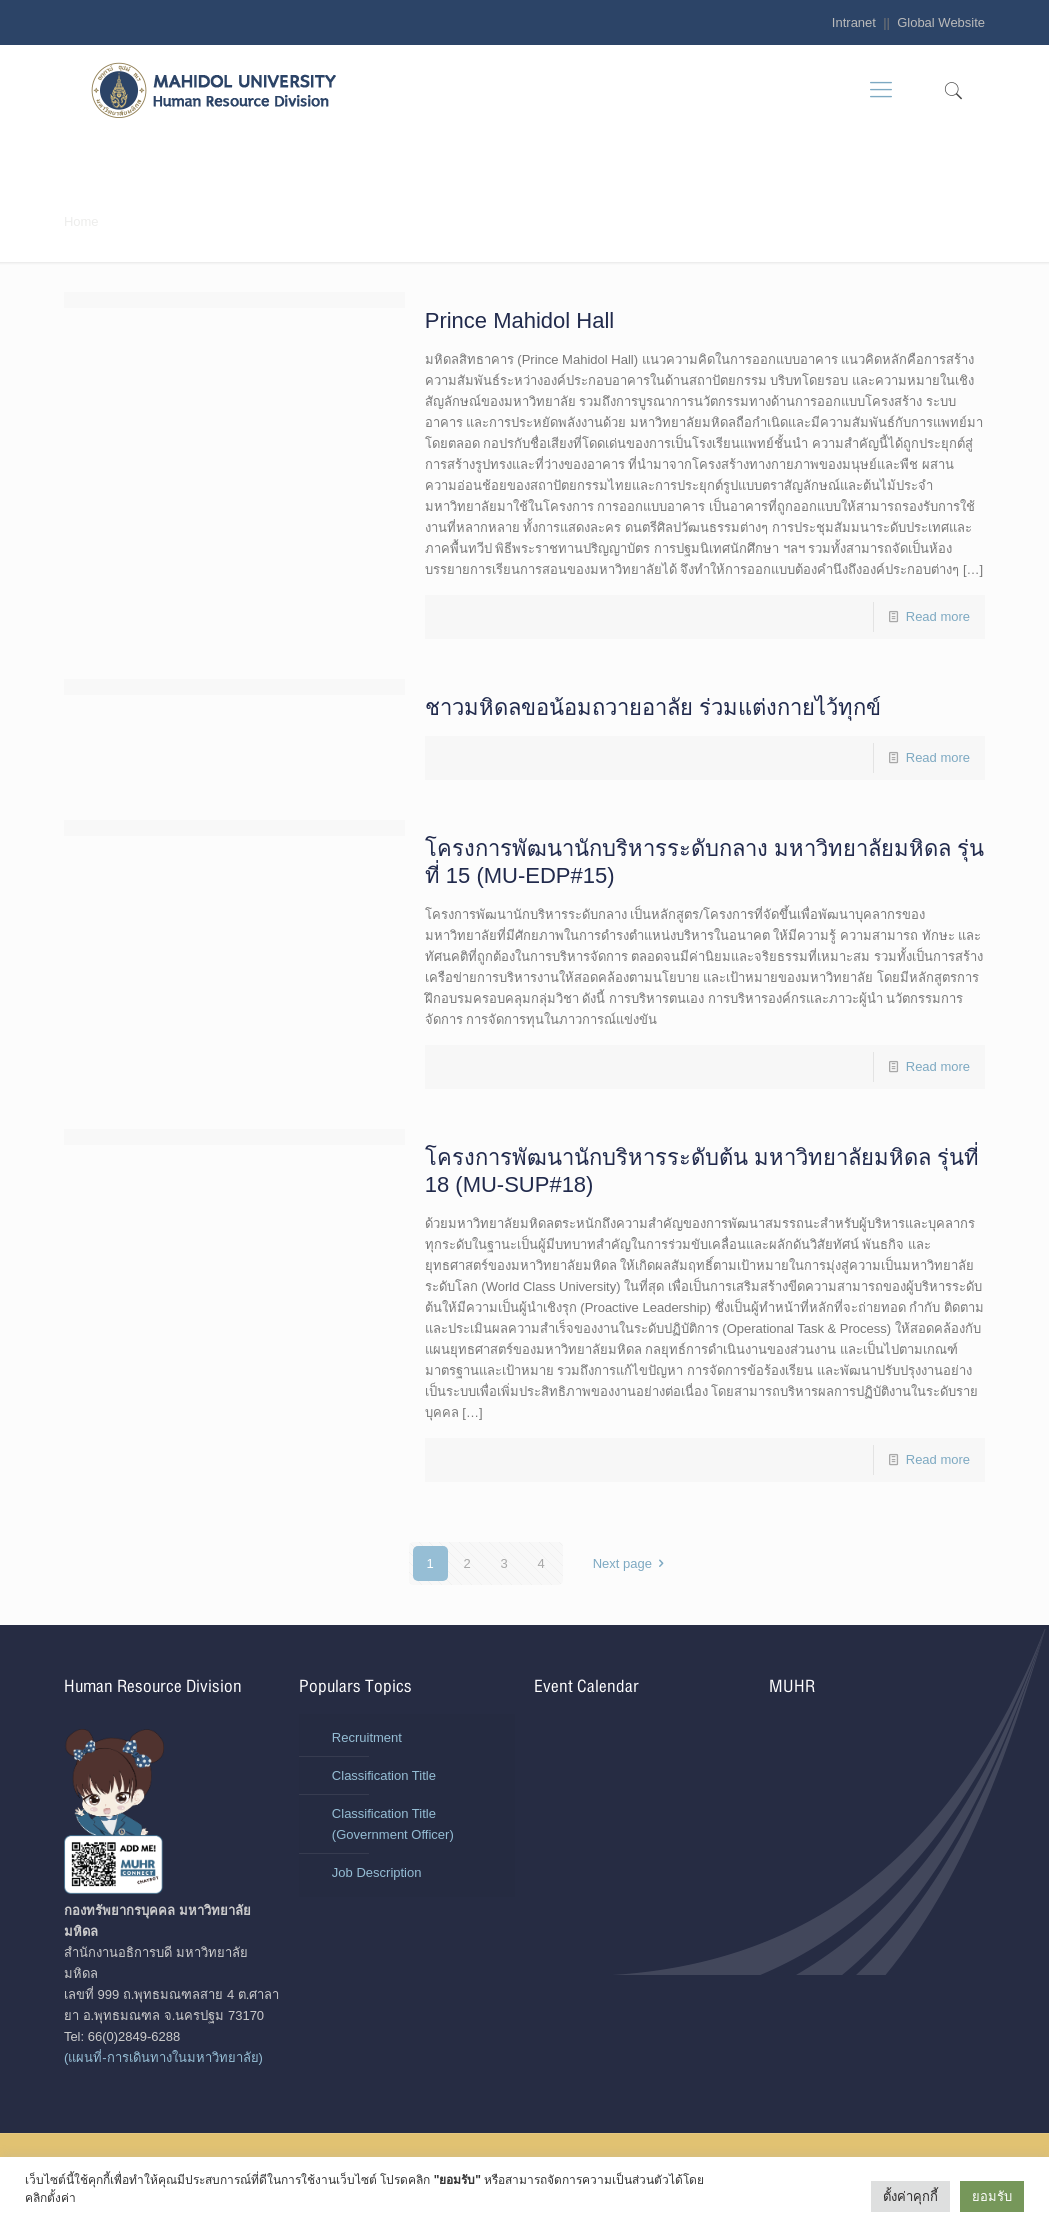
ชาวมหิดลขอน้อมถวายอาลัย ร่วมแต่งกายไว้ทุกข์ (653, 707)
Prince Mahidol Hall (520, 320)
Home (81, 221)
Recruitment (367, 1737)
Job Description (377, 1872)
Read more (938, 616)
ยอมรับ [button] (992, 2196)
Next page (631, 1563)
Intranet (854, 22)
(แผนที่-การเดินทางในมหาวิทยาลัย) (163, 2057)
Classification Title (384, 1775)
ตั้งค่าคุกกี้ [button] (910, 2196)
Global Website (941, 22)
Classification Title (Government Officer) (393, 1824)
